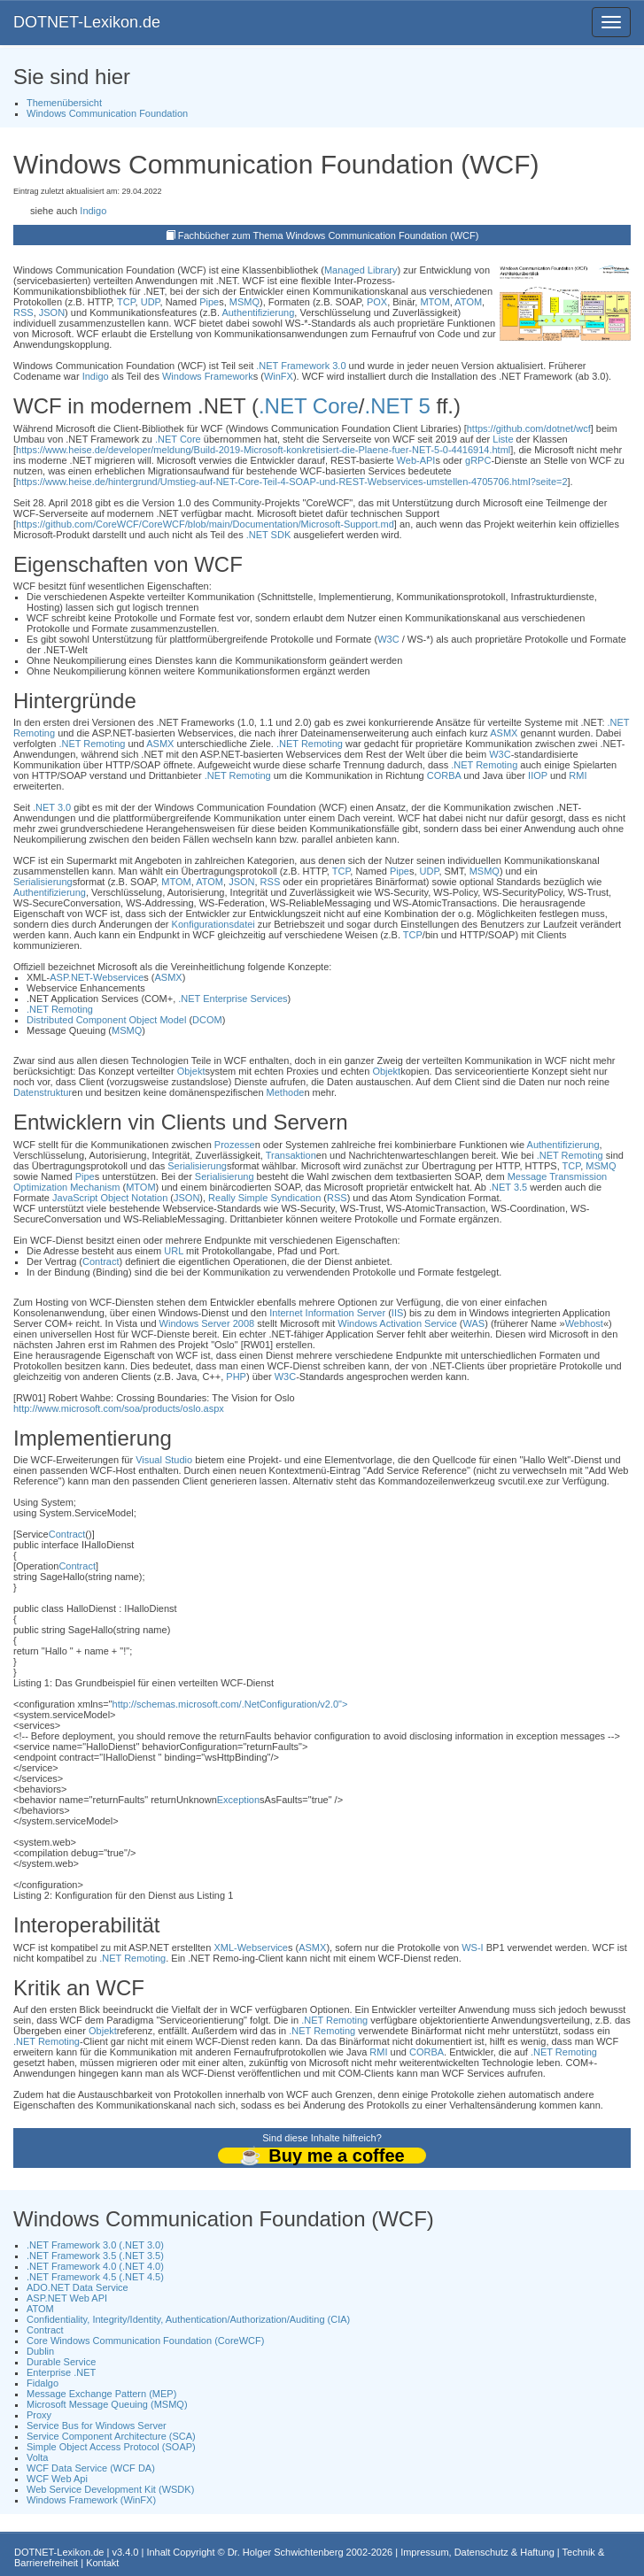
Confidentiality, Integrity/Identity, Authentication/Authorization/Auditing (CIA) (188, 2319)
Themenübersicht (64, 102)
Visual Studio (164, 1459)
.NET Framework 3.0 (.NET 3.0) (95, 2245)
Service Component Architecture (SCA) (111, 2436)
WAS (474, 1323)
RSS (23, 312)
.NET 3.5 (508, 1187)
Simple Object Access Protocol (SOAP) (111, 2446)
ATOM (468, 302)
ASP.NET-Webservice (97, 977)
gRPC (478, 460)
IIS (397, 1312)
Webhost (584, 1323)
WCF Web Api (57, 2478)
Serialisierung (43, 881)
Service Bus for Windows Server (97, 2425)
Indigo (93, 210)
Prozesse (234, 1144)
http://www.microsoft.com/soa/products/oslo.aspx (118, 1408)
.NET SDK (268, 534)
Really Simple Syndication (264, 1197)
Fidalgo (42, 2383)
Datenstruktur (42, 1092)
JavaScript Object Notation (109, 1197)
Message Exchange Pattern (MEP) (101, 2393)
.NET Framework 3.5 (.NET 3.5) (95, 2255)
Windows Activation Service (397, 1323)
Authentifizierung (257, 312)
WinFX (278, 376)
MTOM (434, 302)
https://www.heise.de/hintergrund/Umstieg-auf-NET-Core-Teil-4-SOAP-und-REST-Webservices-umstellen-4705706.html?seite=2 (291, 481)
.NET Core (309, 406)
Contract (101, 1261)
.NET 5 (398, 406)
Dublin (40, 2351)
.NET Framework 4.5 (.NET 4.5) (95, 2276)
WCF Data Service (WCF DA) (91, 2468)
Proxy (39, 2415)
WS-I (472, 1947)
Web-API (416, 460)
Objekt (191, 1071)
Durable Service (61, 2361)
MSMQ (244, 302)
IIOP (537, 775)
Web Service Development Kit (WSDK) (110, 2489)
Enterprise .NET (61, 2372)
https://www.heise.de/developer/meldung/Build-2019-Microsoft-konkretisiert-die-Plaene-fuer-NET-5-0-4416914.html (263, 449)
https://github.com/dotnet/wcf (529, 428)
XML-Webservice (250, 1947)
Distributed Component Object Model (106, 1019)
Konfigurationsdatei (213, 924)
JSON (52, 312)
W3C (388, 639)
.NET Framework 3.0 (300, 365)
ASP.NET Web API (67, 2298)
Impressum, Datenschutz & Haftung (477, 2552)
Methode (286, 1092)
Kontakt (102, 2562)
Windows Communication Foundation (107, 113)
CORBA (444, 775)
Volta (37, 2457)
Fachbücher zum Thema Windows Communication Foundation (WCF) (328, 235)
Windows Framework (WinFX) (91, 2500)
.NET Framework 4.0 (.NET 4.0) (95, 2266)
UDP (150, 302)
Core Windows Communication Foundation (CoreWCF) (145, 2340)
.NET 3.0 (52, 807)
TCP (126, 302)
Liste (503, 439)
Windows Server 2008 (207, 1323)
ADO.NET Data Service (77, 2287)
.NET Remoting (91, 743)
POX (377, 302)
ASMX (503, 733)
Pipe (209, 302)
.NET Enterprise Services (232, 998)
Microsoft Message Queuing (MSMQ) (107, 2404)
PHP (236, 1376)
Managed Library (361, 270)
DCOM (207, 1019)
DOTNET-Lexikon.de (86, 22)
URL (173, 1251)
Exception (238, 1799)
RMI (577, 775)
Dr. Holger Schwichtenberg (286, 2552)
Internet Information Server (327, 1312)
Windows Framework (207, 376)
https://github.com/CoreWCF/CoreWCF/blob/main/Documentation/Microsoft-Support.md (205, 524)
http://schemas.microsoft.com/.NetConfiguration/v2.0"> (230, 1704)
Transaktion (291, 1155)
